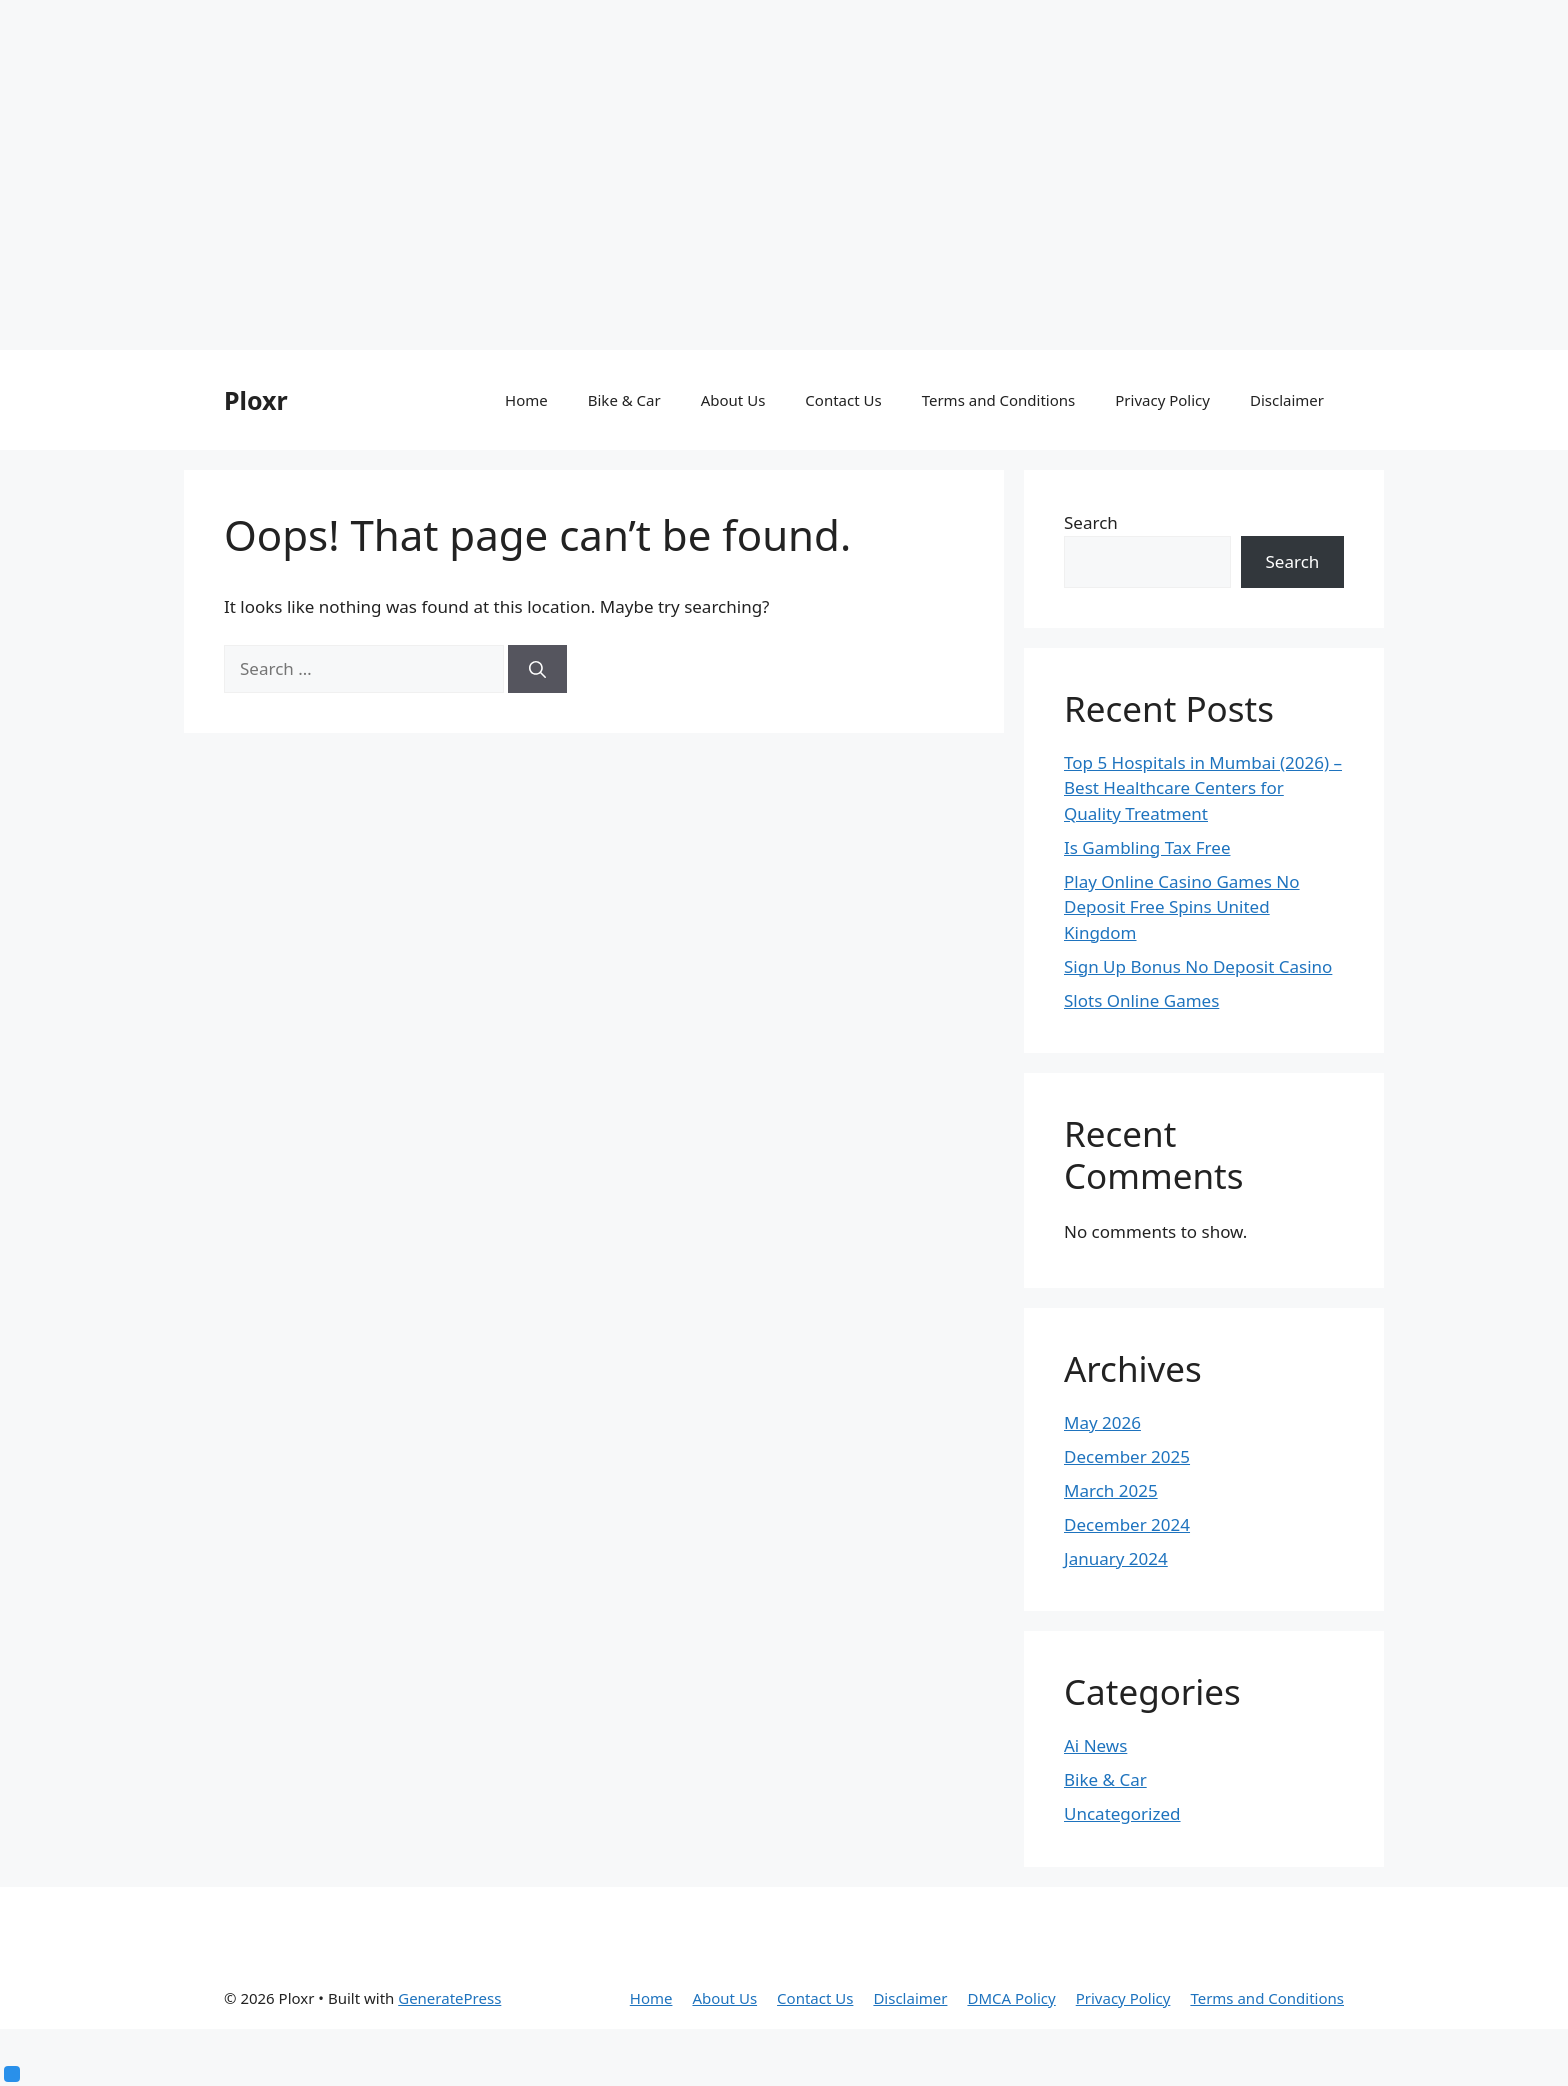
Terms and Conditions (999, 400)
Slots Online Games (1141, 1000)
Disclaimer (1287, 400)
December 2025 (1127, 1456)
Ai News (1095, 1745)
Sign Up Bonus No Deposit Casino (1198, 966)
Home (526, 400)
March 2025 (1111, 1490)
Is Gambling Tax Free (1147, 847)
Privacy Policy (1162, 400)
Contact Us (843, 400)
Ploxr (256, 400)
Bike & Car (624, 400)
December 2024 (1127, 1524)
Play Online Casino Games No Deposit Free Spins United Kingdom (1182, 907)
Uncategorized (1122, 1813)
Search (1091, 522)
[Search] (537, 669)
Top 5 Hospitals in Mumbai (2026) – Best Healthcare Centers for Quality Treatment (1203, 788)
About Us (733, 400)
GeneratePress (449, 1998)
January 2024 (1116, 1558)
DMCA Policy (1011, 1998)
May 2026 (1102, 1422)
